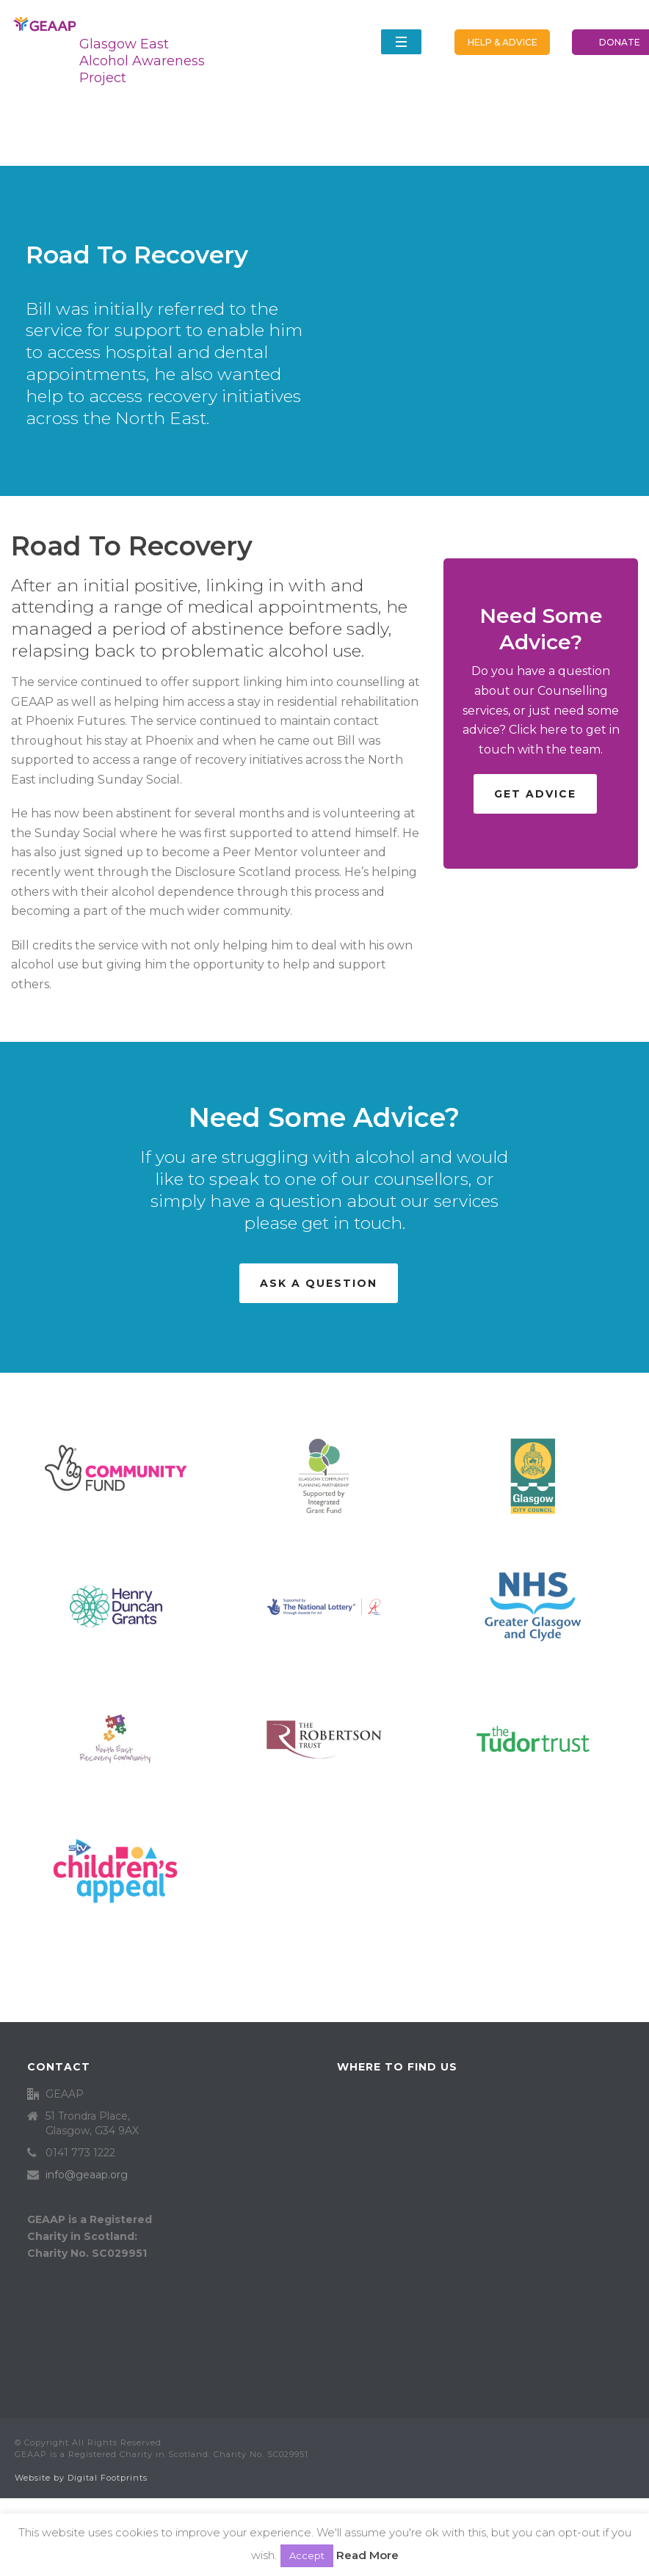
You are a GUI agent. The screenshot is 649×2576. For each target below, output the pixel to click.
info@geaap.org (87, 2174)
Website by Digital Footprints (81, 2478)
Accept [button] (306, 2555)
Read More (367, 2555)
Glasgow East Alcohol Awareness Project (142, 61)
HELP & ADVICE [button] (502, 42)
